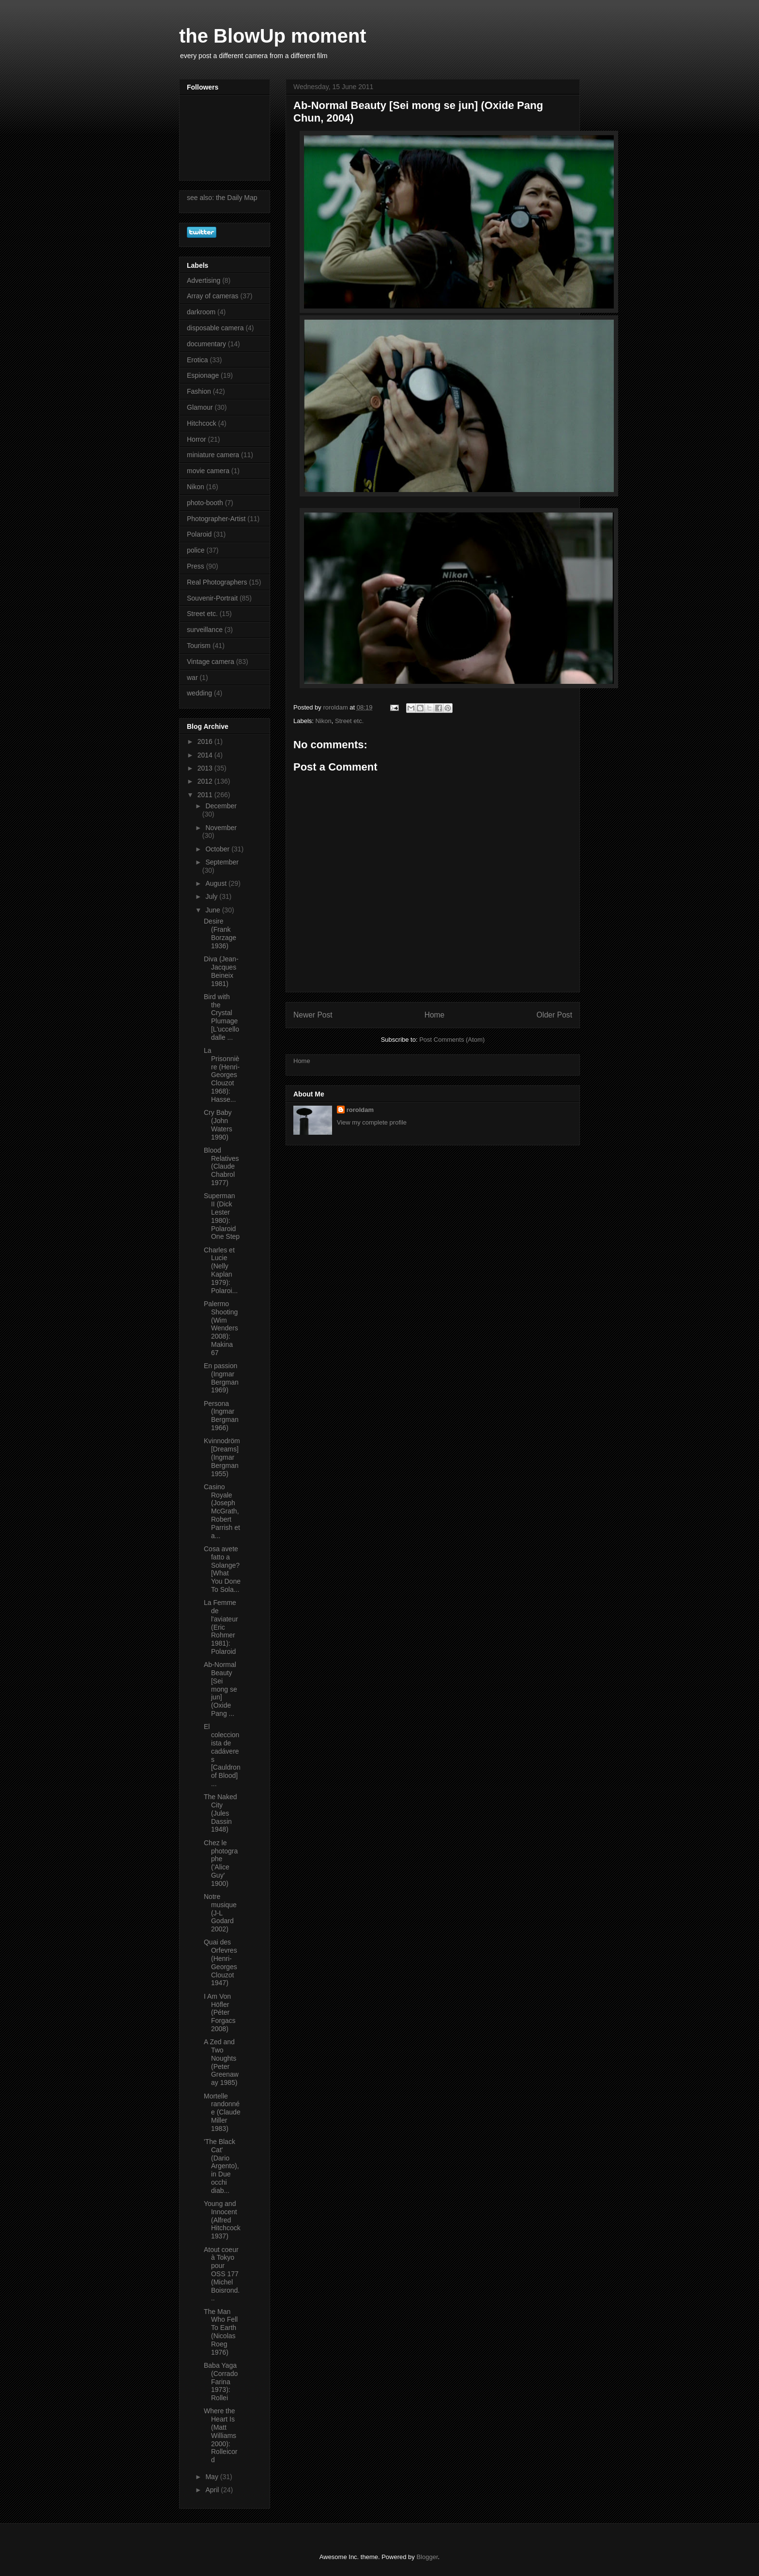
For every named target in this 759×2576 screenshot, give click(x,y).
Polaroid (199, 534)
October (218, 849)
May (212, 2477)
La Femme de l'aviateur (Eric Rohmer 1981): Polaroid (221, 1627)
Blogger (427, 2557)
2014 (205, 755)
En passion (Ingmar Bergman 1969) (221, 1378)
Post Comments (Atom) (452, 1039)
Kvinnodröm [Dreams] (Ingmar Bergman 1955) (222, 1457)
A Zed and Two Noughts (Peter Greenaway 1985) (221, 2062)
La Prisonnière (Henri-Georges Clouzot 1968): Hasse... (222, 1075)
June (213, 910)
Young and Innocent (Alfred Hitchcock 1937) (222, 2220)
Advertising (203, 280)
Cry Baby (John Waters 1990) (218, 1125)
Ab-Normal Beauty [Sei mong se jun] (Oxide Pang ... (220, 1689)
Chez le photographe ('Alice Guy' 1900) (221, 1863)
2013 (205, 768)
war (192, 677)
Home (435, 1015)
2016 (205, 741)
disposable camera (215, 328)
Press (195, 566)
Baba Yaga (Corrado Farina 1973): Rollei (221, 2381)
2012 (205, 781)
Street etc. (349, 721)
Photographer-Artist (216, 519)
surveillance (205, 629)
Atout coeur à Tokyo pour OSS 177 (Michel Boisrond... (222, 2274)
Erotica (197, 360)
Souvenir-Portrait (212, 598)
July (212, 896)
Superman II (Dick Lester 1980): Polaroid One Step (222, 1216)
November (221, 828)
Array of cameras (213, 296)
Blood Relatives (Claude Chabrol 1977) (221, 1166)
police (196, 550)
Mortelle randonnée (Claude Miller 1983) (222, 2112)
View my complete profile (372, 1122)
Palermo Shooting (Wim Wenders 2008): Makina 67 (221, 1328)
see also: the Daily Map (222, 197)
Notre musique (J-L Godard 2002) (220, 1913)
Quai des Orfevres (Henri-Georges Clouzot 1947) (220, 1962)
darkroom (201, 312)
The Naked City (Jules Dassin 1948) (220, 1813)
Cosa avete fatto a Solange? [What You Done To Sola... (222, 1569)
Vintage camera (210, 661)
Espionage (203, 375)
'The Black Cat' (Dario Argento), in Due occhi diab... (221, 2166)
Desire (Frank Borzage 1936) (220, 933)
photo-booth (205, 503)
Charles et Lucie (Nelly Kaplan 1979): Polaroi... (221, 1270)
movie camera (208, 471)
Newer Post (313, 1015)
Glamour (200, 407)
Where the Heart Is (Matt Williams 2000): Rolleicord (220, 2435)
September (221, 862)
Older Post (554, 1015)
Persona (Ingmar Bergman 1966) (221, 1416)
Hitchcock (201, 423)
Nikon (324, 721)
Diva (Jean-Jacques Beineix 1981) (221, 971)
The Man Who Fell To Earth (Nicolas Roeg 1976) (221, 2332)
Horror (196, 439)
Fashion (199, 391)
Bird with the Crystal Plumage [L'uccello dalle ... (221, 1017)
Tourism (199, 645)
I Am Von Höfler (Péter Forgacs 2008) (220, 2012)
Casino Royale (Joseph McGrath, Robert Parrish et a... (222, 1511)
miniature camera (213, 455)
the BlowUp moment (272, 35)
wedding (199, 693)
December (221, 806)
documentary (206, 344)
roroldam (360, 1109)
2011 (205, 795)
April (213, 2490)
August (216, 883)
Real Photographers (217, 582)
